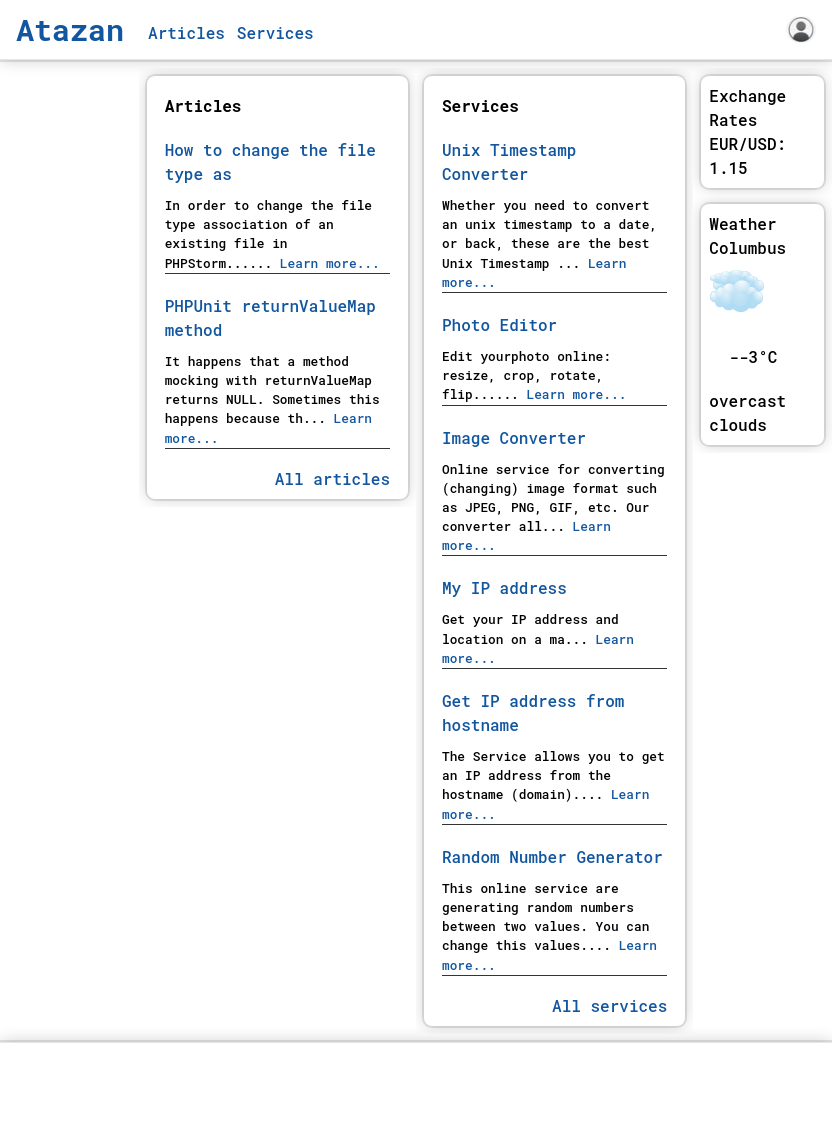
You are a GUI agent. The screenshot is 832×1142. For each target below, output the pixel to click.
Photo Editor (499, 324)
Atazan (70, 29)
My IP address (504, 587)
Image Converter (514, 437)
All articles (332, 478)
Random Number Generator (552, 856)
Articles (186, 32)
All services (609, 1005)
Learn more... (326, 263)
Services (275, 32)
